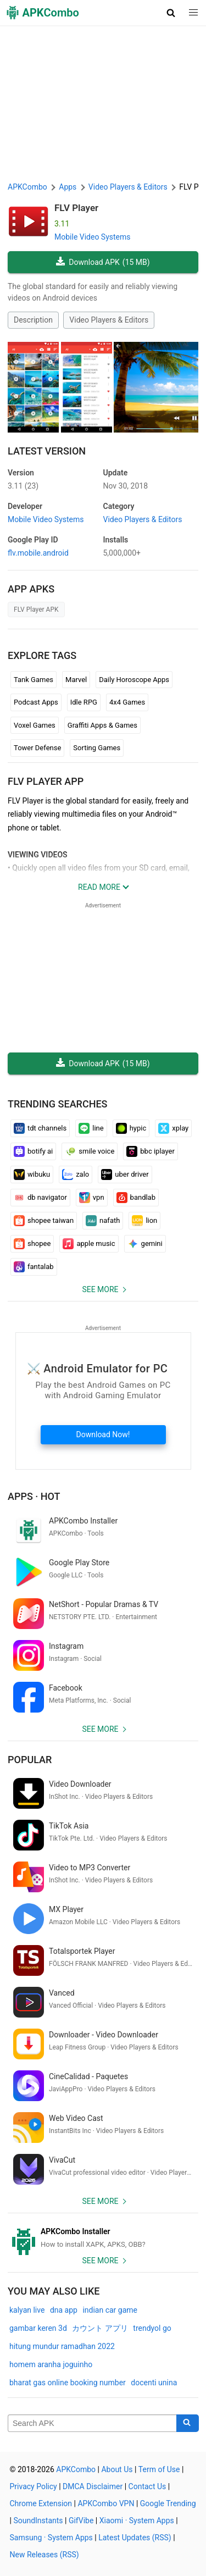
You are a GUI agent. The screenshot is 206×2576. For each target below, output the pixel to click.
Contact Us (147, 2486)
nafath (103, 1220)
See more (100, 1289)
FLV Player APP (45, 781)
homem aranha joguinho (50, 2364)
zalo (75, 1174)
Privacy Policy (33, 2486)
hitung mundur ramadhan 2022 (62, 2346)
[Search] (187, 2423)
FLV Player (76, 207)
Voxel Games (34, 725)
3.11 (23, 485)
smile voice (89, 1151)
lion (144, 1220)
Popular (30, 1759)
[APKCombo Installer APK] (103, 2238)
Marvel (76, 679)
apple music (89, 1243)
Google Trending (168, 2503)
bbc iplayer (150, 1151)
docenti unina (154, 2382)
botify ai (33, 1151)
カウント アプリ (99, 2328)
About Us (116, 2469)
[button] (171, 12)
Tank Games (33, 679)
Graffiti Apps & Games (102, 725)
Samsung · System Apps (51, 2537)
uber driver (124, 1174)
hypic (131, 1128)
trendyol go (152, 2328)
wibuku (32, 1174)
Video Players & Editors (108, 319)
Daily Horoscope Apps (134, 679)
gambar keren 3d (38, 2328)
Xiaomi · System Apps (136, 2520)
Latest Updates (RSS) (134, 2537)
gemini (145, 1243)
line (91, 1128)
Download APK (102, 262)
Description (33, 319)
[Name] (92, 2423)
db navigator (40, 1197)
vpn (91, 1197)
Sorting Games (96, 748)
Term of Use (159, 2469)
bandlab (135, 1197)
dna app (63, 2310)
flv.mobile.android (38, 553)
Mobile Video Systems (92, 236)
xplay (173, 1128)
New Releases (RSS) (44, 2554)
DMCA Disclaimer (93, 2486)
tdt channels (40, 1128)
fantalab (34, 1266)
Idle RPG (83, 702)
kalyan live (26, 2310)
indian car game (109, 2310)
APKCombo (27, 186)
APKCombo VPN (105, 2503)
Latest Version (47, 451)
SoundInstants (38, 2520)
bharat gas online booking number (67, 2382)
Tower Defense (37, 748)
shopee (32, 1243)
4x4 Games (127, 702)
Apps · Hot (34, 1496)
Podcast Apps (36, 702)
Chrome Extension (41, 2503)
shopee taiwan (44, 1220)
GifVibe (81, 2520)
